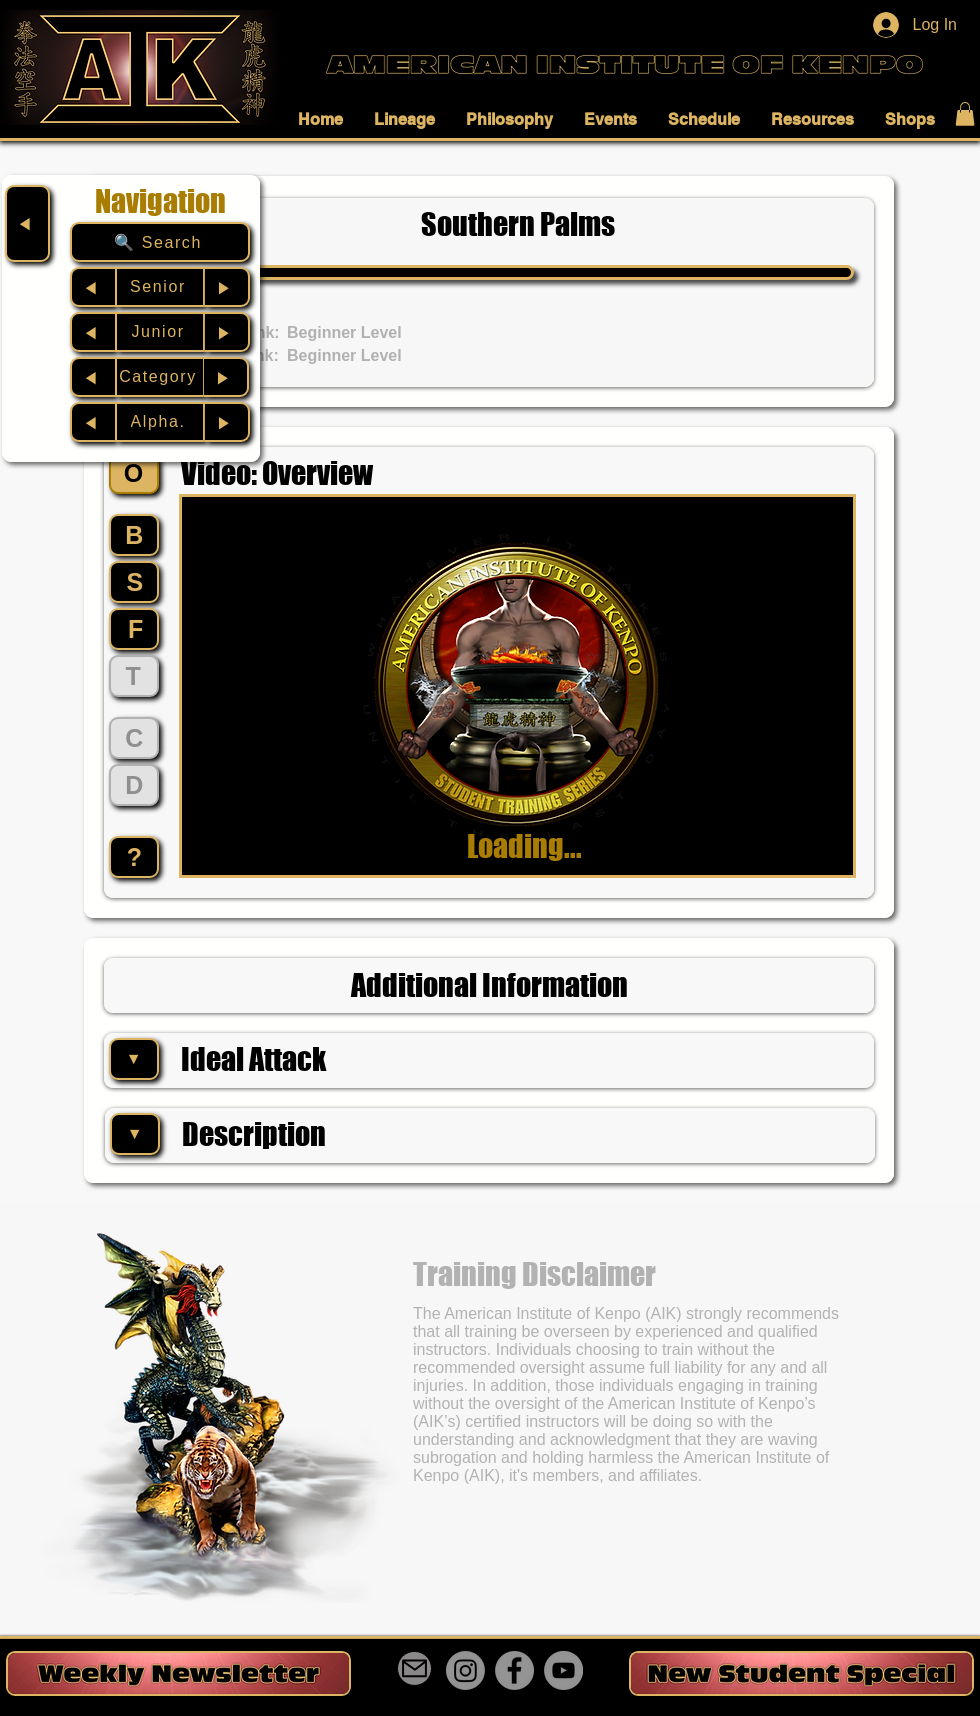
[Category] (160, 377)
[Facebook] (514, 1670)
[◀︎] (27, 223)
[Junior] (160, 332)
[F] (134, 629)
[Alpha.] (160, 422)
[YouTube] (563, 1670)
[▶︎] (227, 287)
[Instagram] (465, 1670)
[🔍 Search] (160, 242)
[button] (326, 119)
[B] (134, 535)
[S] (134, 582)
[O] (134, 473)
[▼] (134, 1059)
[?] (134, 857)
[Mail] (414, 1668)
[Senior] (160, 287)
